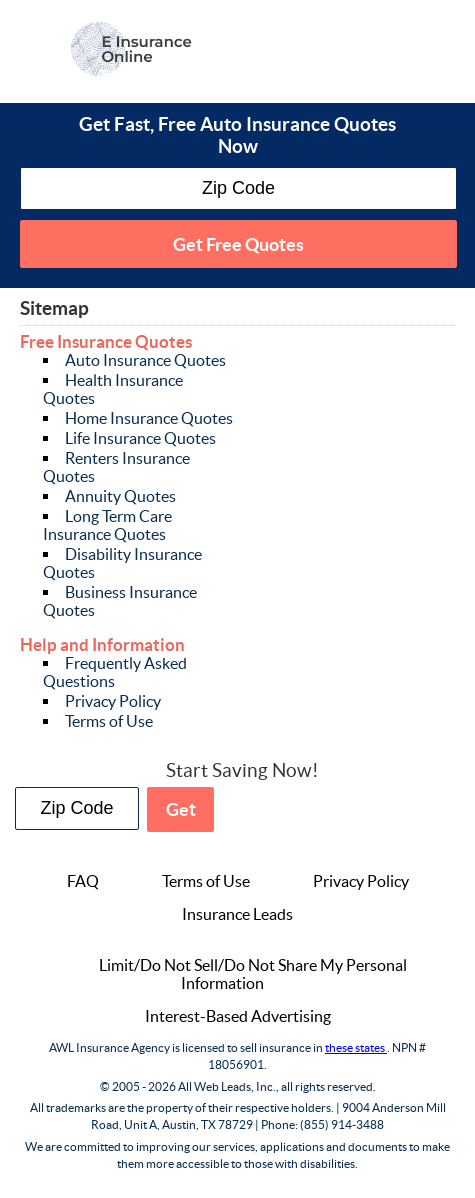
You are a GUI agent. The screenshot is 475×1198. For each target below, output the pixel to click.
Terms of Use (109, 721)
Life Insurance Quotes (140, 438)
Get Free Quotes (238, 244)
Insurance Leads (237, 914)
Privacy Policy (113, 701)
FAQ (83, 881)
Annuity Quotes (120, 496)
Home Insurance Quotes (149, 418)
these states (356, 1047)
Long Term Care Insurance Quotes (107, 525)
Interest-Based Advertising (238, 1016)
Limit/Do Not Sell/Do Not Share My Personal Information (253, 974)
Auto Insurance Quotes (145, 360)
